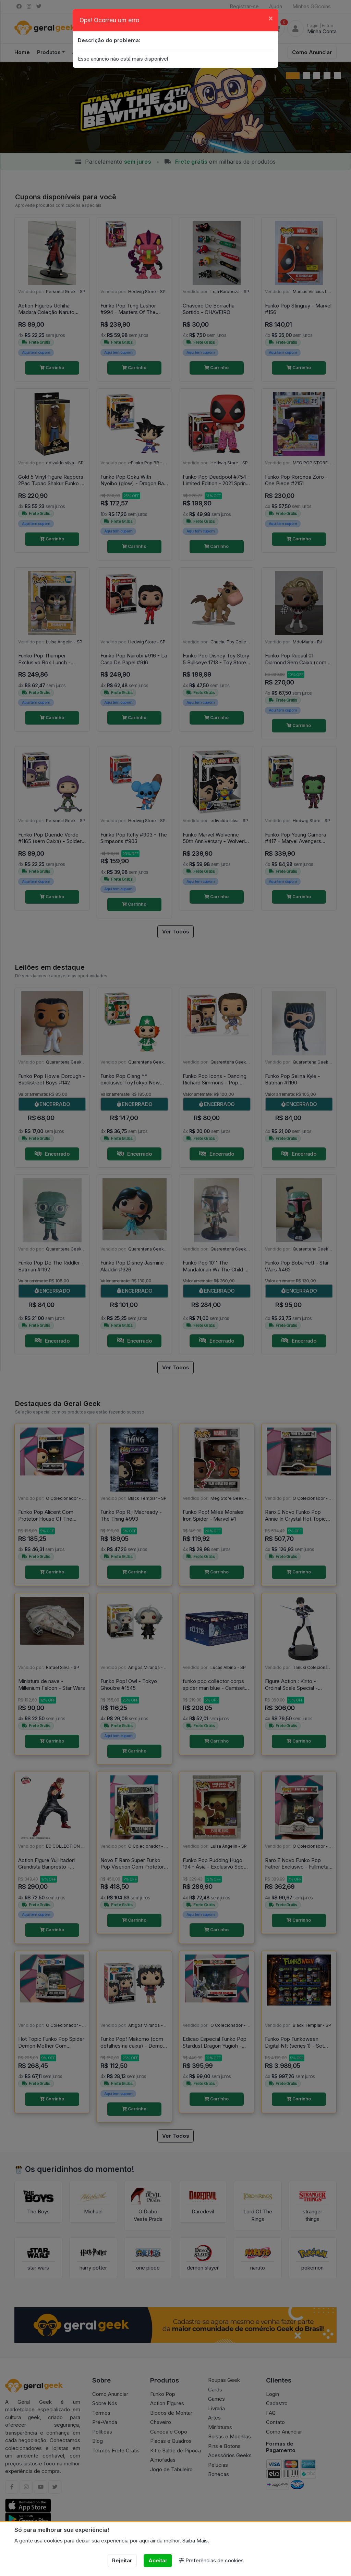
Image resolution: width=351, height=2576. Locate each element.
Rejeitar (122, 2560)
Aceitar (157, 2560)
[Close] (270, 18)
